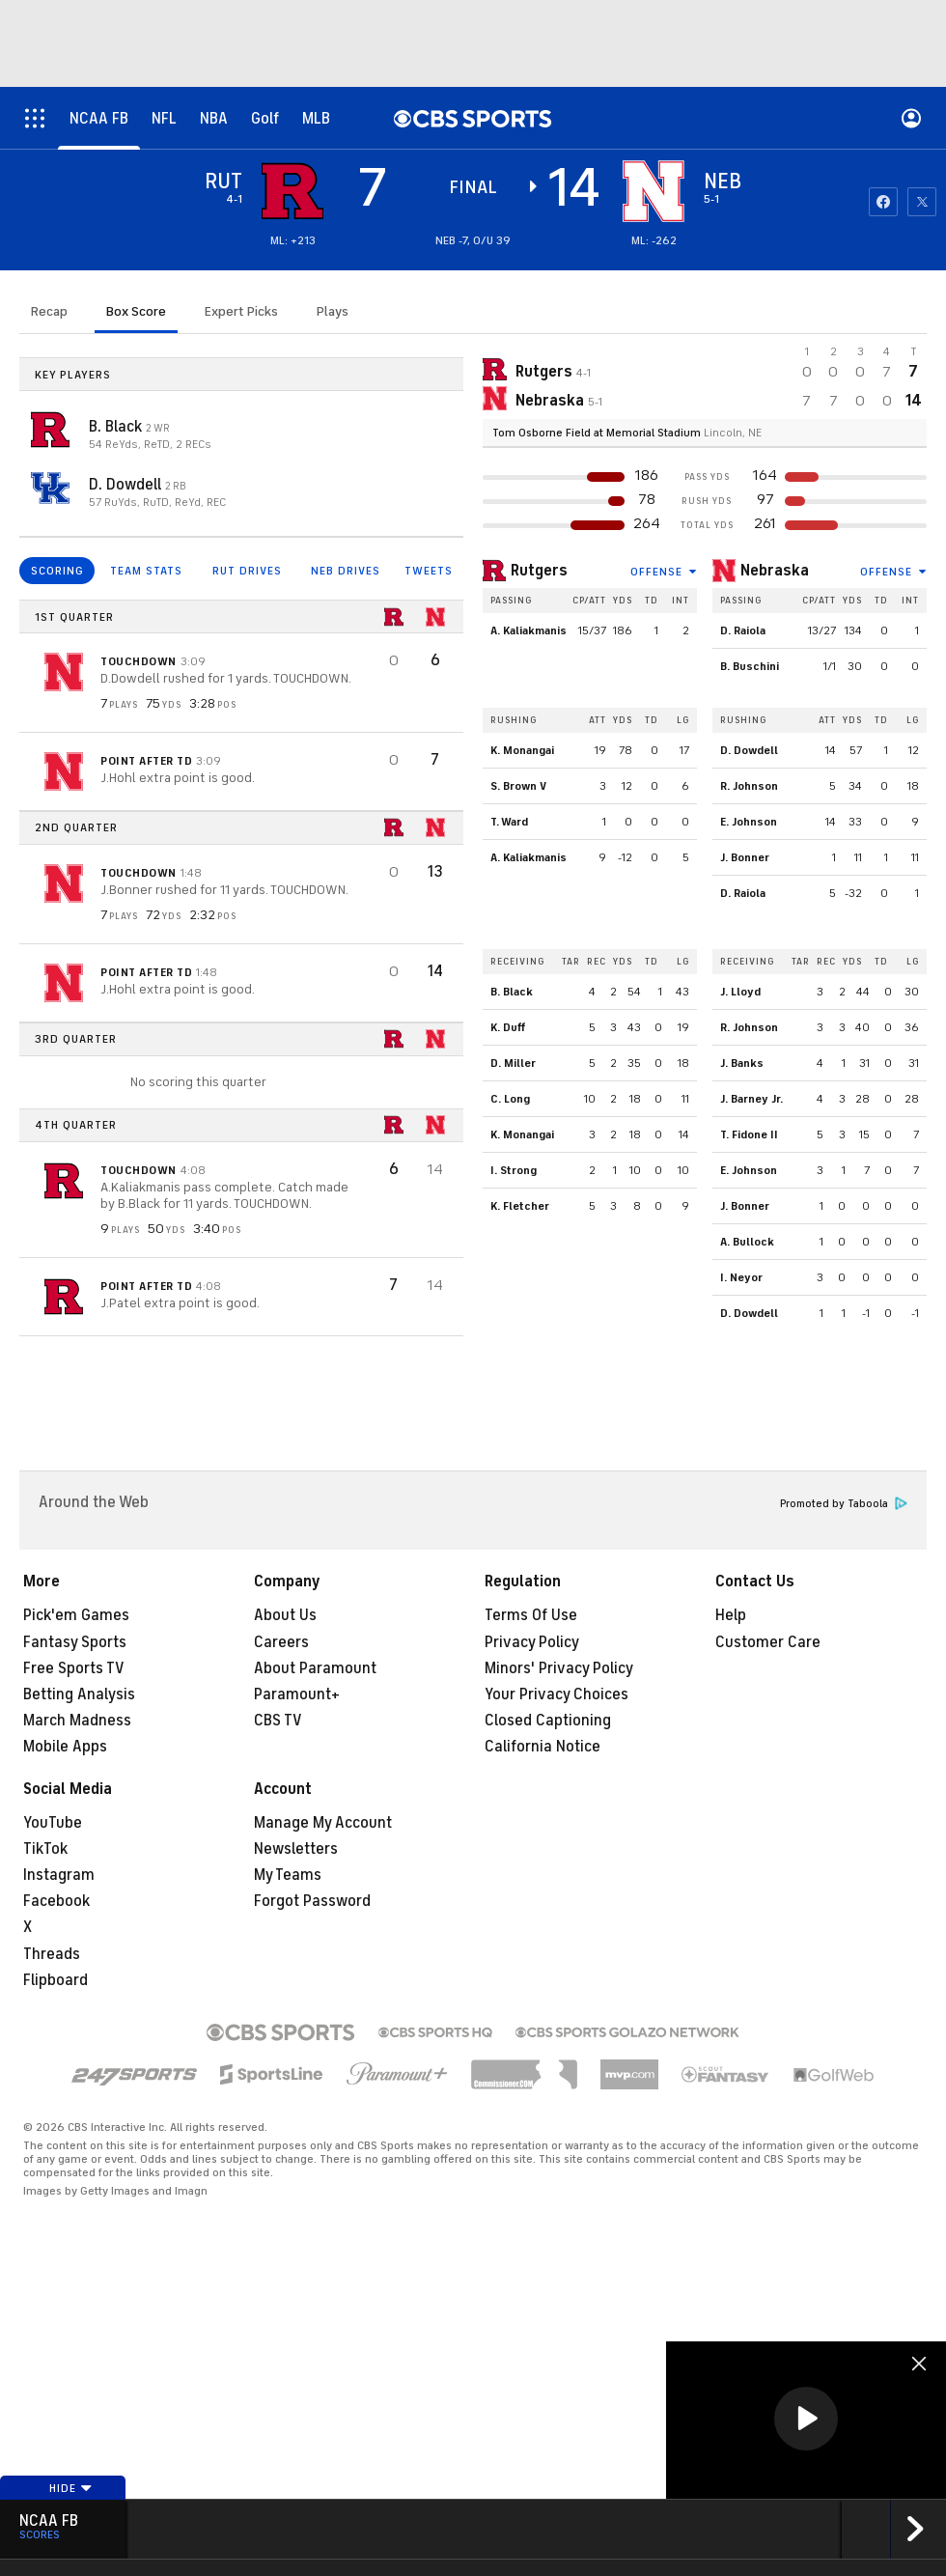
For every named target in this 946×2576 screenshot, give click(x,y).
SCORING (57, 570)
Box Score (136, 311)
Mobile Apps (65, 1746)
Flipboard (55, 1980)
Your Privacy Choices (556, 1694)
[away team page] (292, 191)
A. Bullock (747, 1241)
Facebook (56, 1901)
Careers (281, 1642)
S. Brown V (518, 786)
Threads (51, 1954)
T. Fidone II (749, 1134)
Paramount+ (297, 1694)
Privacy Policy (532, 1642)
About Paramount (315, 1668)
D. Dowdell (127, 484)
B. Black (117, 426)
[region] (806, 2420)
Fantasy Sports (74, 1642)
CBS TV (278, 1720)
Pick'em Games (76, 1615)
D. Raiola (742, 630)
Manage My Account (323, 1823)
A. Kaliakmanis (528, 630)
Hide (71, 2488)
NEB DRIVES (345, 570)
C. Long (510, 1099)
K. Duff (507, 1027)
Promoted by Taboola (843, 1504)
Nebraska (774, 570)
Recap (49, 311)
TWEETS (428, 570)
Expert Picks (241, 311)
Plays (332, 311)
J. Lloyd (740, 991)
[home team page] (653, 191)
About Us (285, 1615)
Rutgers (539, 570)
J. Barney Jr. (751, 1099)
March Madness (77, 1720)
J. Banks (742, 1063)
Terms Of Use (531, 1615)
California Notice (542, 1746)
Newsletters (296, 1849)
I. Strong (513, 1170)
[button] (806, 2418)
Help (730, 1615)
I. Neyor (741, 1277)
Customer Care (768, 1642)
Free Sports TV (74, 1668)
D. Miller (513, 1063)
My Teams (287, 1875)
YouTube (52, 1823)
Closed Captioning (548, 1720)
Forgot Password (312, 1901)
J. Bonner (744, 857)
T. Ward (509, 821)
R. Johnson (749, 786)
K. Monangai (522, 750)
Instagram (59, 1875)
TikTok (45, 1849)
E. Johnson (748, 821)
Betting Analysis (79, 1694)
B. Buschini (749, 666)
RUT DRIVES (247, 570)
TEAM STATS (146, 570)
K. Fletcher (519, 1206)
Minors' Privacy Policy (559, 1668)
